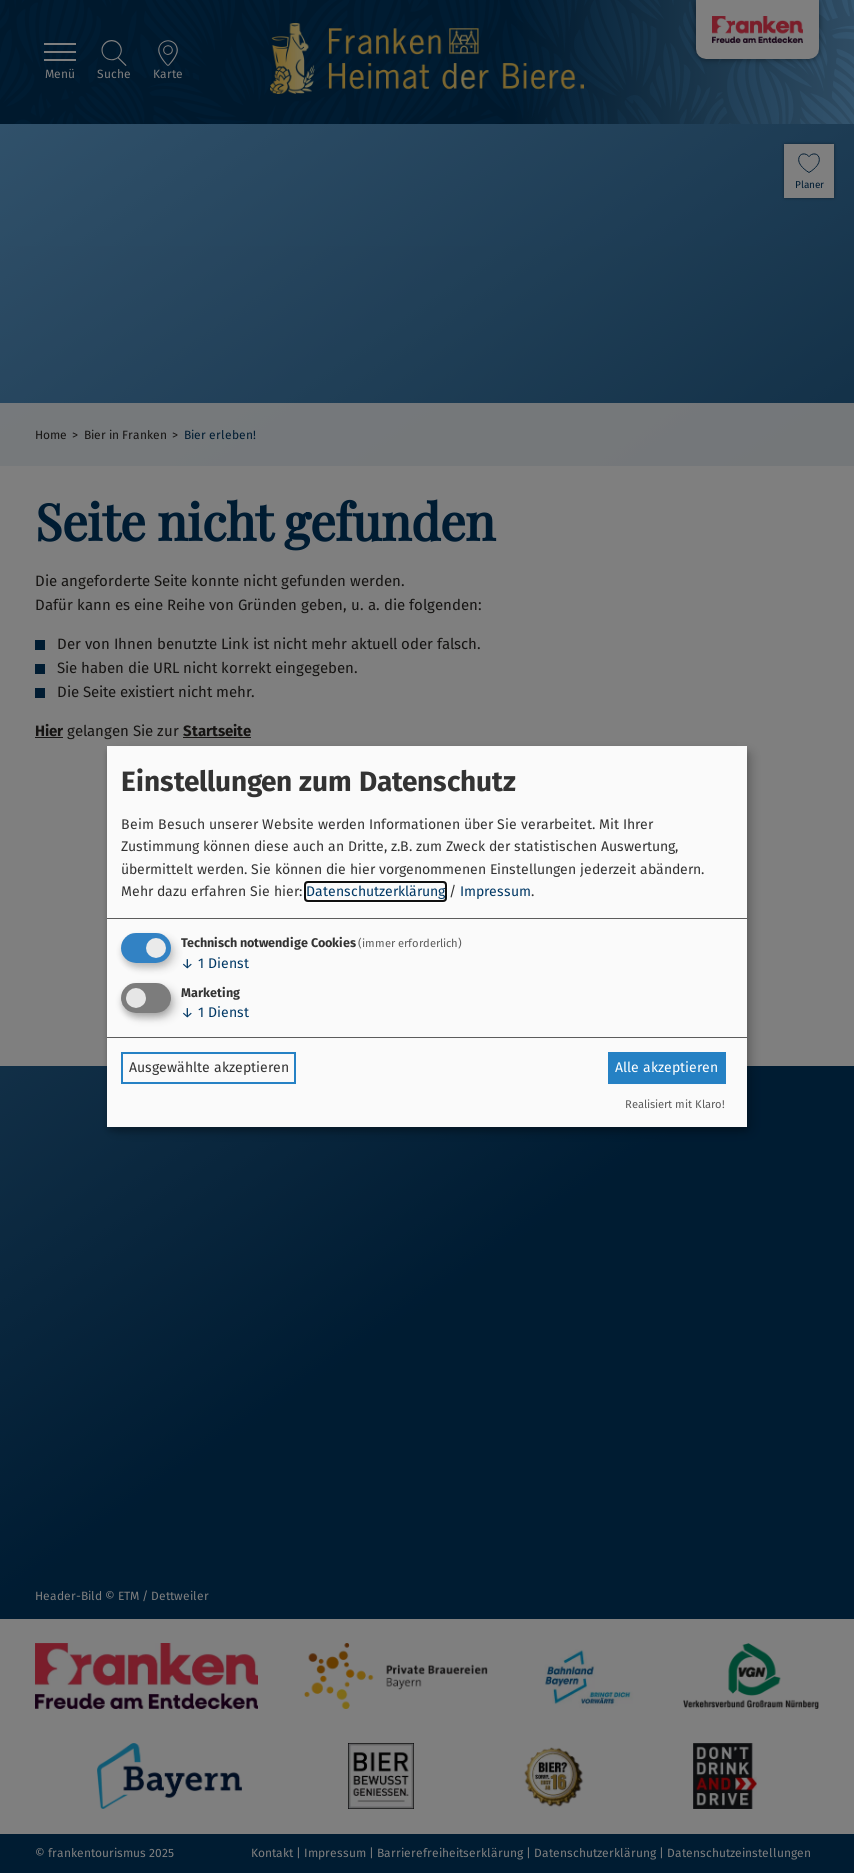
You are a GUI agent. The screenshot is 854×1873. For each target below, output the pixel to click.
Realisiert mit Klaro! (675, 1104)
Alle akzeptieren (666, 1067)
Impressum (495, 891)
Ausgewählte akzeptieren (209, 1067)
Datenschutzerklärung (375, 891)
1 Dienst (215, 963)
